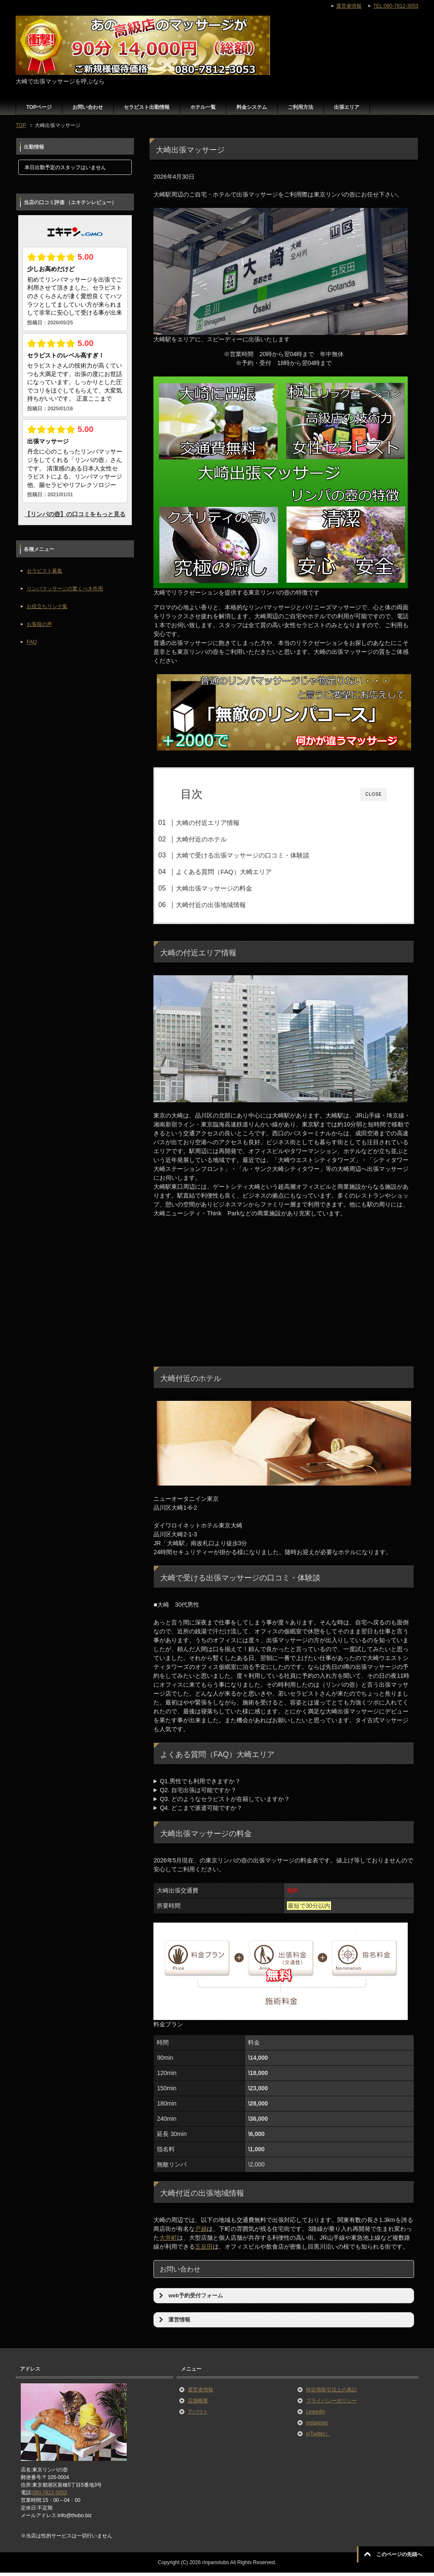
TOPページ (39, 107)
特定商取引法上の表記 (331, 2393)
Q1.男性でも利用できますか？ (200, 1784)
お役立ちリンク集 (47, 606)
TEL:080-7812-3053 (395, 6)
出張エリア (346, 107)
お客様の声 (39, 624)
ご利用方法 (300, 107)
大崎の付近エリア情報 (223, 822)
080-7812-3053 (49, 2496)
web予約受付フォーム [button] (190, 2298)
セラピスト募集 (44, 571)
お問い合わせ (87, 107)
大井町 (168, 2240)
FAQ (32, 642)
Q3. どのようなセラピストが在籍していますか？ (224, 1801)
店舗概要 (198, 2404)
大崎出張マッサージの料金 (229, 888)
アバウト (198, 2415)
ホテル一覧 (203, 107)
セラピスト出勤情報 (147, 107)
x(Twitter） (318, 2437)
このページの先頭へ (399, 2554)
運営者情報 (200, 2393)
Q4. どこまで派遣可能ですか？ (201, 1810)
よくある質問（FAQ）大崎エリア (239, 871)
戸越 (201, 2231)
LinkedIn (315, 2415)
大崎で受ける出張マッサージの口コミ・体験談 (258, 855)
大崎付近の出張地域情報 (226, 904)
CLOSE (373, 794)
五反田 (204, 2249)
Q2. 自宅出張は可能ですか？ (198, 1793)
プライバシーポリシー (331, 2404)
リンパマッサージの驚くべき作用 (65, 589)
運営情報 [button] (173, 2323)
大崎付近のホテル (216, 839)
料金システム (251, 107)
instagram (317, 2426)
